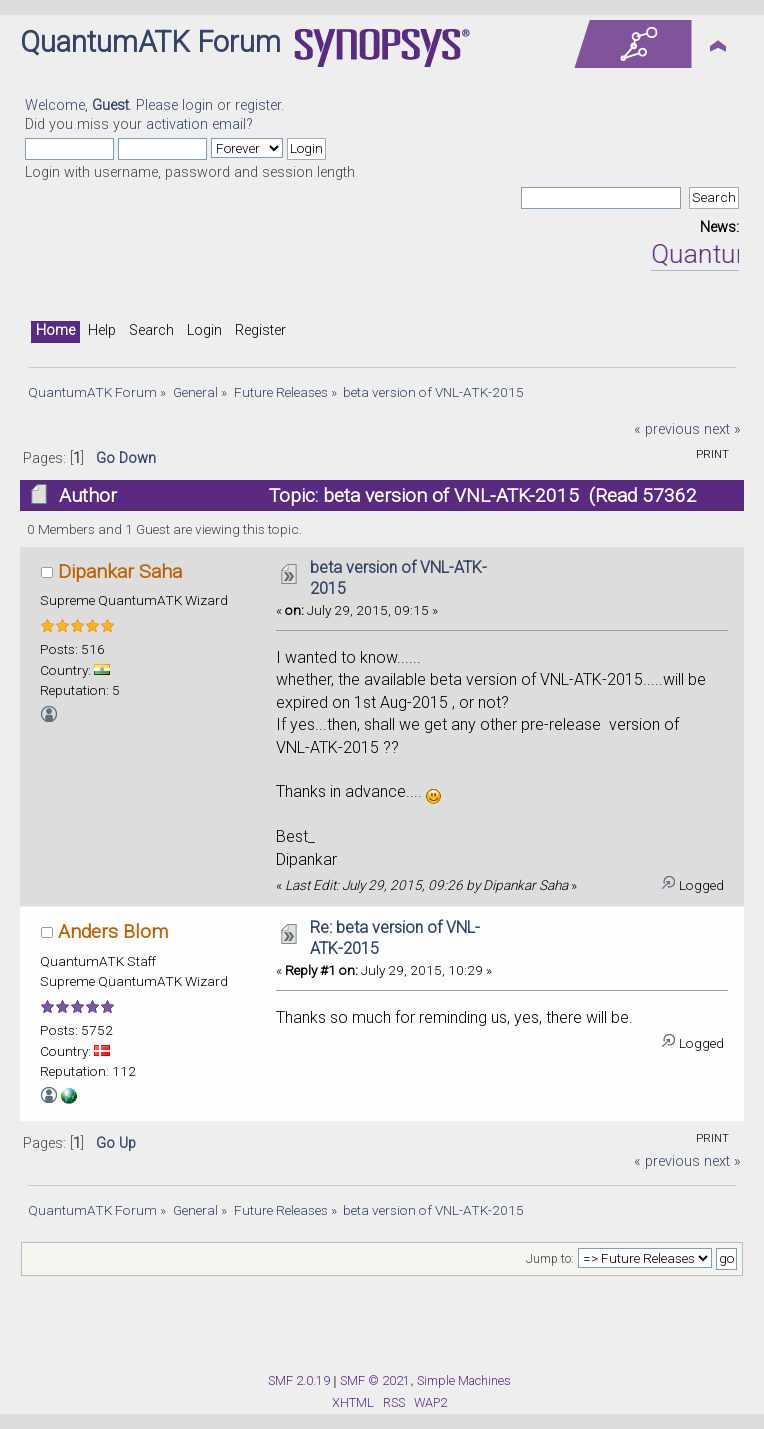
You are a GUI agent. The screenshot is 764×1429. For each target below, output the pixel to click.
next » (722, 429)
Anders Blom (113, 931)
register (258, 105)
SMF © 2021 (375, 1380)
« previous (667, 429)
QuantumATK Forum (150, 42)
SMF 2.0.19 (299, 1380)
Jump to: (550, 1259)
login (197, 105)
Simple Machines (464, 1380)
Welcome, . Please (103, 105)
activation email (196, 124)
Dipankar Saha (120, 571)
